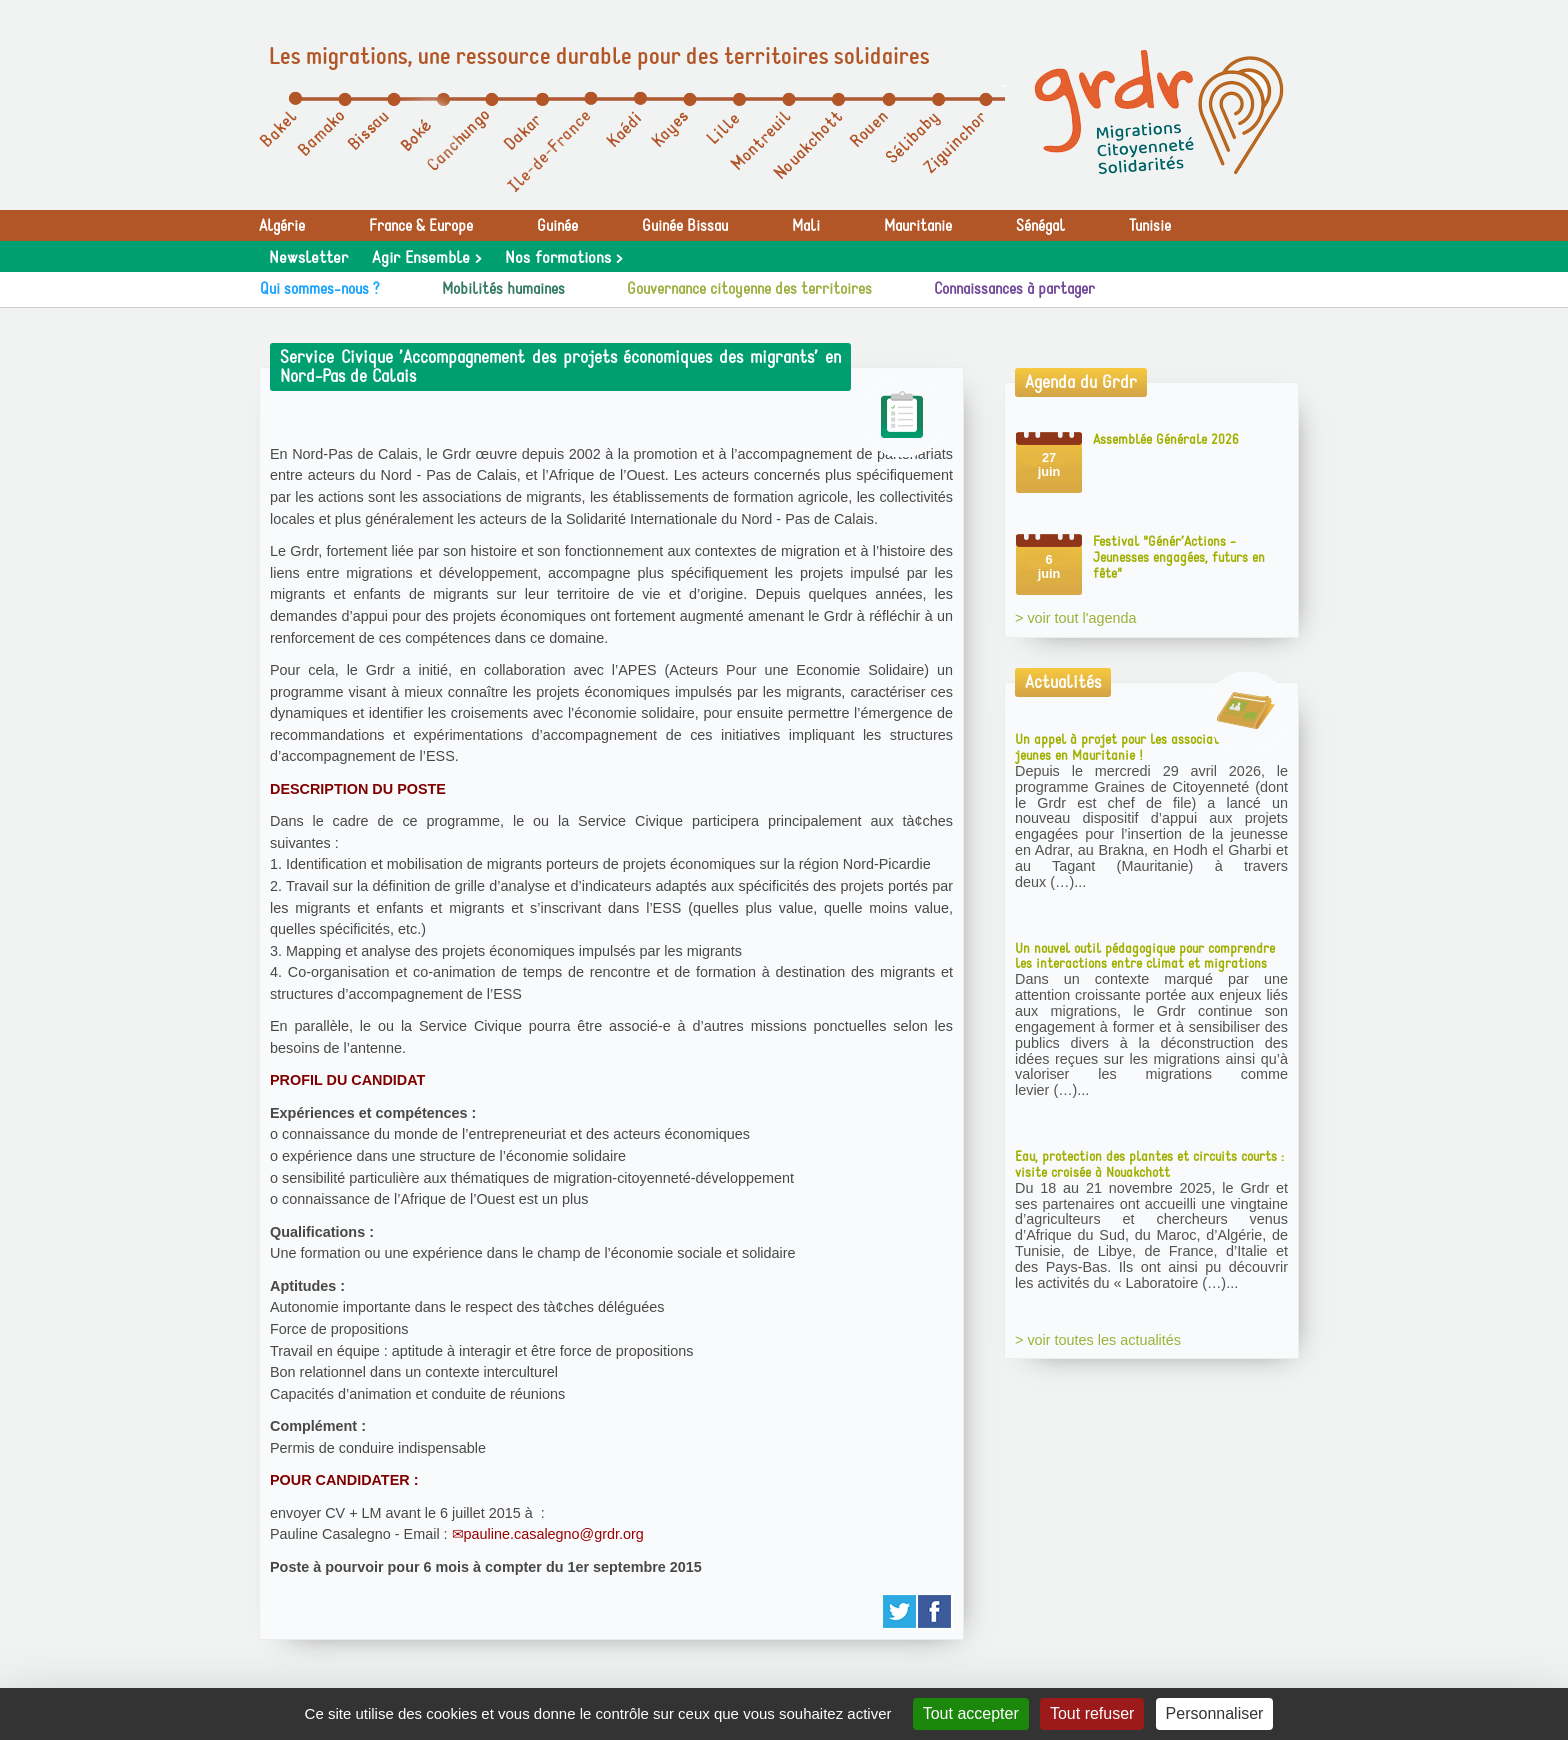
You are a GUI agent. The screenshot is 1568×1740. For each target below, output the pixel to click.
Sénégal (1040, 226)
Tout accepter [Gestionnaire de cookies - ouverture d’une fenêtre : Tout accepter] (971, 1713)
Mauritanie (918, 226)
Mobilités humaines (503, 289)
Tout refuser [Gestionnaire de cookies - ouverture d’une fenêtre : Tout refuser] (1092, 1713)
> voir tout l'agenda (1076, 618)
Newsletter (308, 258)
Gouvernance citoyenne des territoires (749, 289)
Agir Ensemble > (426, 258)
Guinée (557, 226)
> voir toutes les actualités (1098, 1340)
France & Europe (421, 226)
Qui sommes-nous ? (320, 289)
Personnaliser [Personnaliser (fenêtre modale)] (1215, 1713)
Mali (806, 226)
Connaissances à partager (1014, 289)
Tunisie (1150, 226)
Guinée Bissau (685, 226)
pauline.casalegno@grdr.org (554, 1534)
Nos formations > (563, 258)
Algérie (282, 226)
